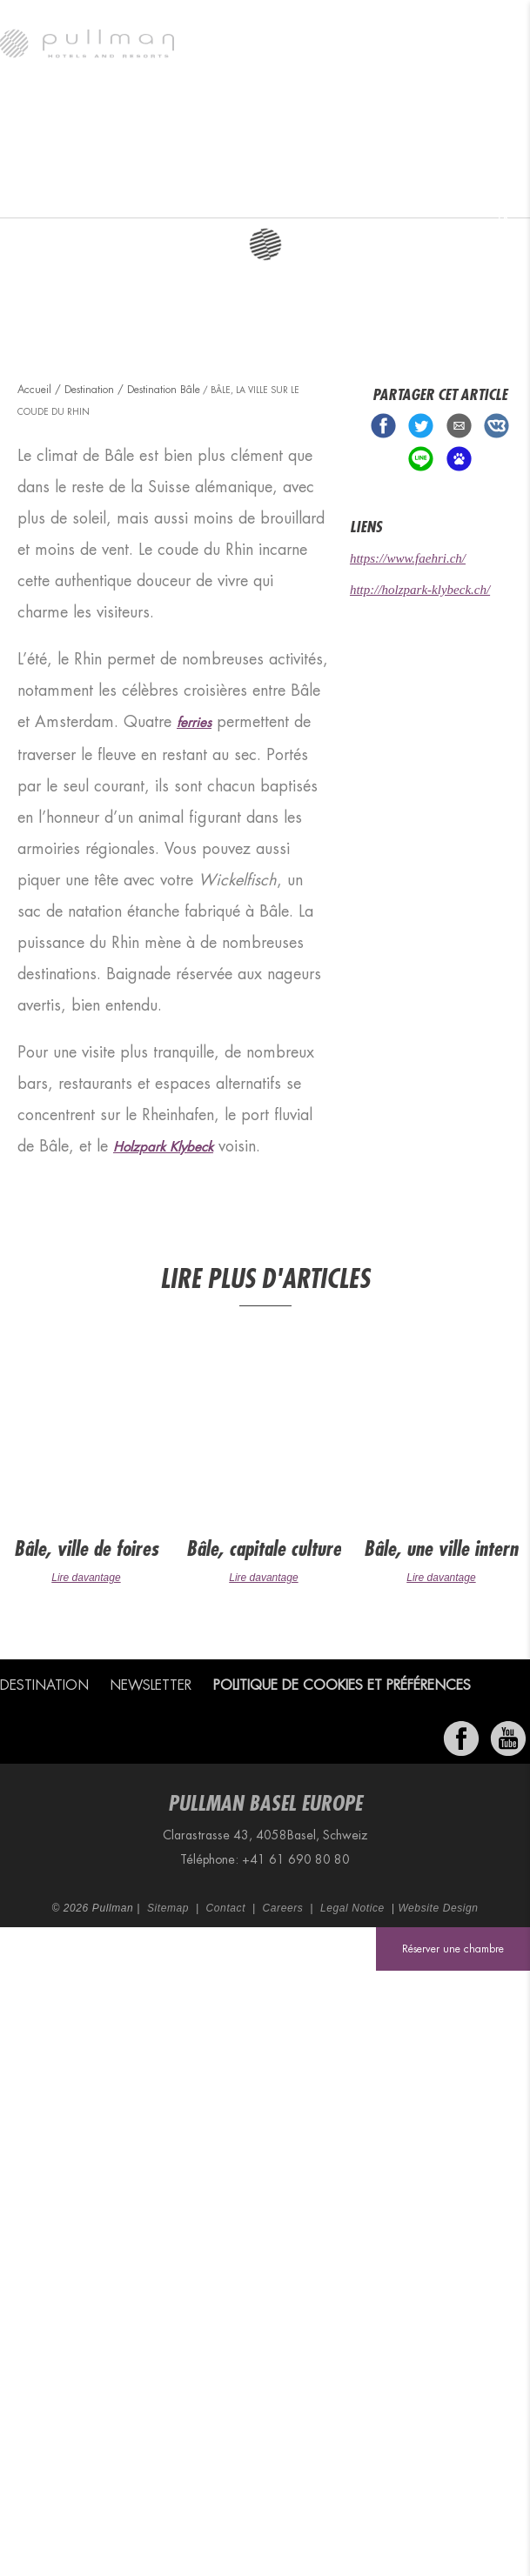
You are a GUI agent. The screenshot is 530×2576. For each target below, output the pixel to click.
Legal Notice (352, 1908)
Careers (283, 1908)
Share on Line (421, 459)
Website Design (438, 1908)
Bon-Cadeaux (495, 195)
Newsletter (150, 1685)
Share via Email (459, 425)
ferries (194, 723)
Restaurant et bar (272, 195)
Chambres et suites (192, 195)
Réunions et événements (357, 195)
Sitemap (168, 1908)
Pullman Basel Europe (34, 195)
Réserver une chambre (453, 1949)
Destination (111, 195)
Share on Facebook (383, 425)
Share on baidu (459, 459)
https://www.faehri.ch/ (408, 558)
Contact (226, 1908)
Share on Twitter (421, 425)
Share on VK (496, 425)
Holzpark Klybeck (163, 1147)
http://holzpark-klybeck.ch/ (420, 590)
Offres (430, 195)
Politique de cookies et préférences (342, 1685)
